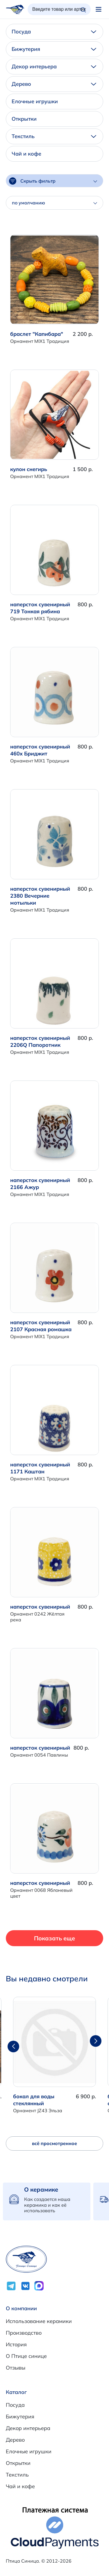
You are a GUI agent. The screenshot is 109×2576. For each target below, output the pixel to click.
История (16, 2344)
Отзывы (15, 2367)
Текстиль (54, 136)
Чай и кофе (26, 153)
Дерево (54, 84)
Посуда (54, 31)
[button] (95, 2041)
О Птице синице (26, 2356)
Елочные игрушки (35, 101)
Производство (24, 2332)
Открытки (24, 118)
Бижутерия (54, 49)
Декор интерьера (54, 66)
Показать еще (54, 1938)
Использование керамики (39, 2321)
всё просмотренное (54, 2143)
